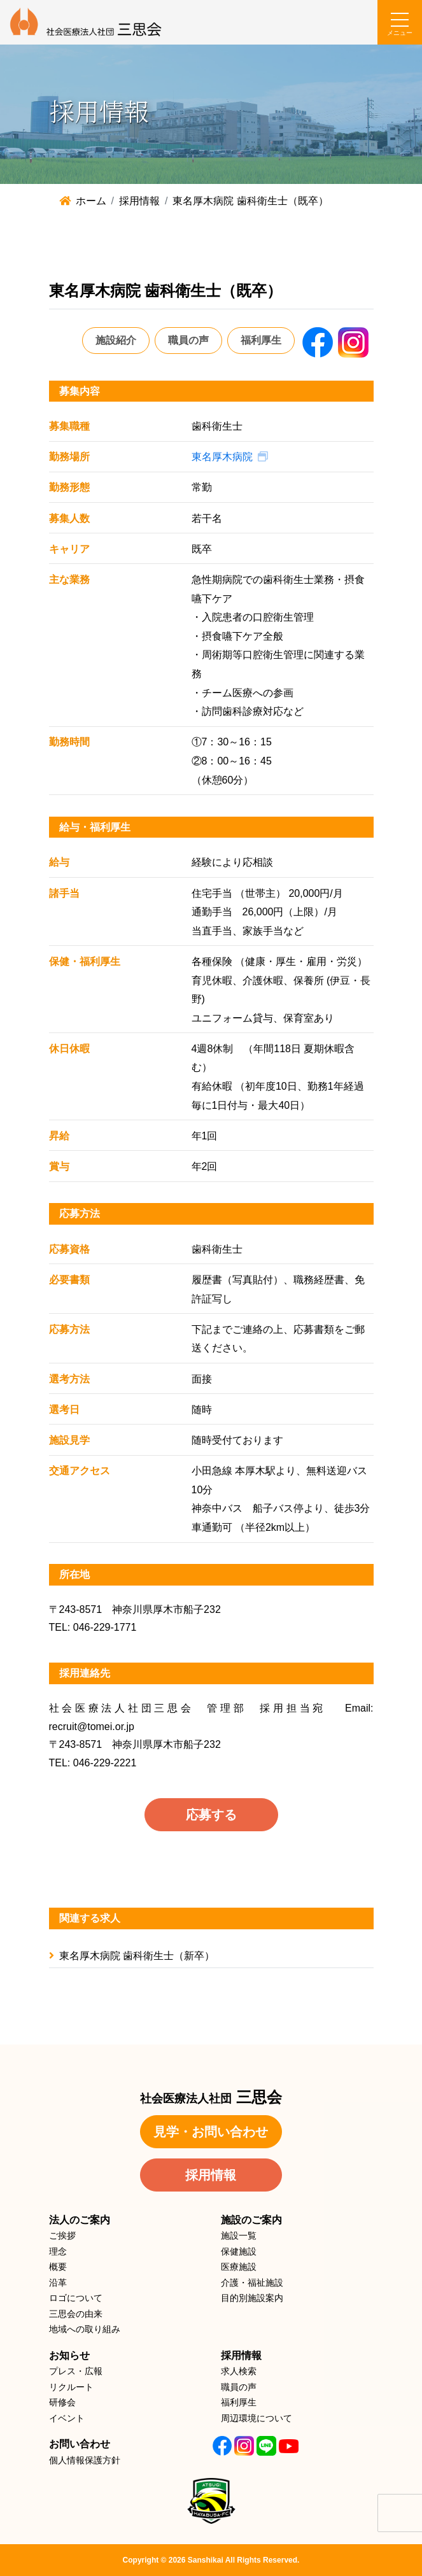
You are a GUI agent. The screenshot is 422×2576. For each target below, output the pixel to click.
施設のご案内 (251, 2219)
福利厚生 (261, 340)
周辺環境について (256, 2418)
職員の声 (188, 340)
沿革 (58, 2282)
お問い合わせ (79, 2444)
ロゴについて (75, 2298)
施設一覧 (239, 2235)
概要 (58, 2267)
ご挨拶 (62, 2235)
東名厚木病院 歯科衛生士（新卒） (132, 1955)
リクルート (71, 2387)
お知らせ (69, 2355)
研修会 (62, 2402)
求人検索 (239, 2371)
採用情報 (210, 2175)
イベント (67, 2418)
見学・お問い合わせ (210, 2132)
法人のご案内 (79, 2219)
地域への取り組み (84, 2329)
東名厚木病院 (222, 456)
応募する (211, 1815)
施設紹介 (115, 340)
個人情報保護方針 (84, 2460)
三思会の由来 (75, 2314)
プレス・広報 (75, 2371)
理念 (58, 2251)
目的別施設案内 (252, 2298)
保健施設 (239, 2251)
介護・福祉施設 (252, 2282)
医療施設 (239, 2267)
